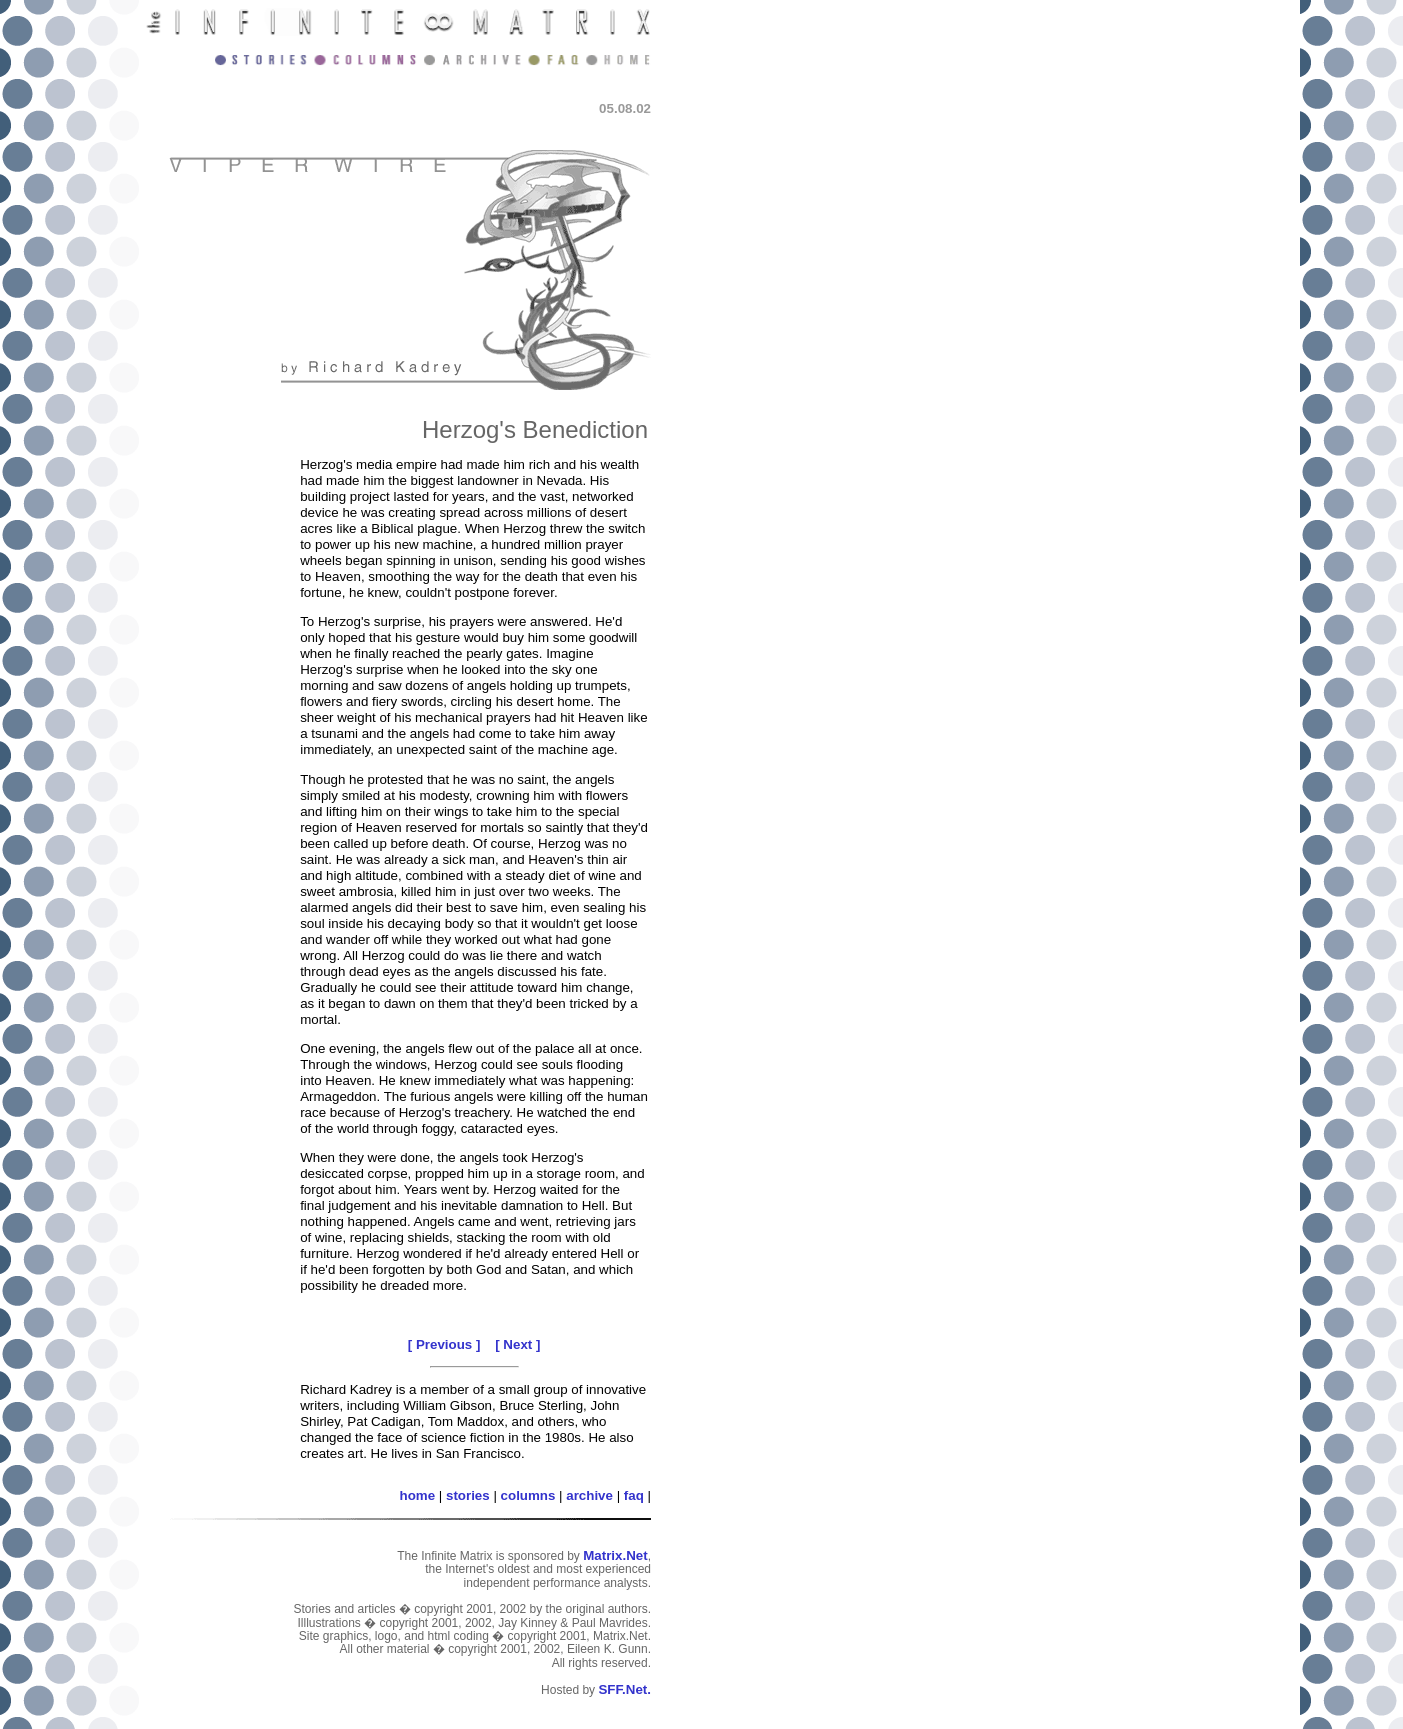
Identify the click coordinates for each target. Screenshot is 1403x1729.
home (418, 1495)
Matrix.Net (615, 1555)
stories (468, 1495)
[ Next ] (517, 1344)
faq (634, 1495)
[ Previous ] (444, 1344)
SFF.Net (622, 1689)
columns (528, 1495)
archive (589, 1495)
